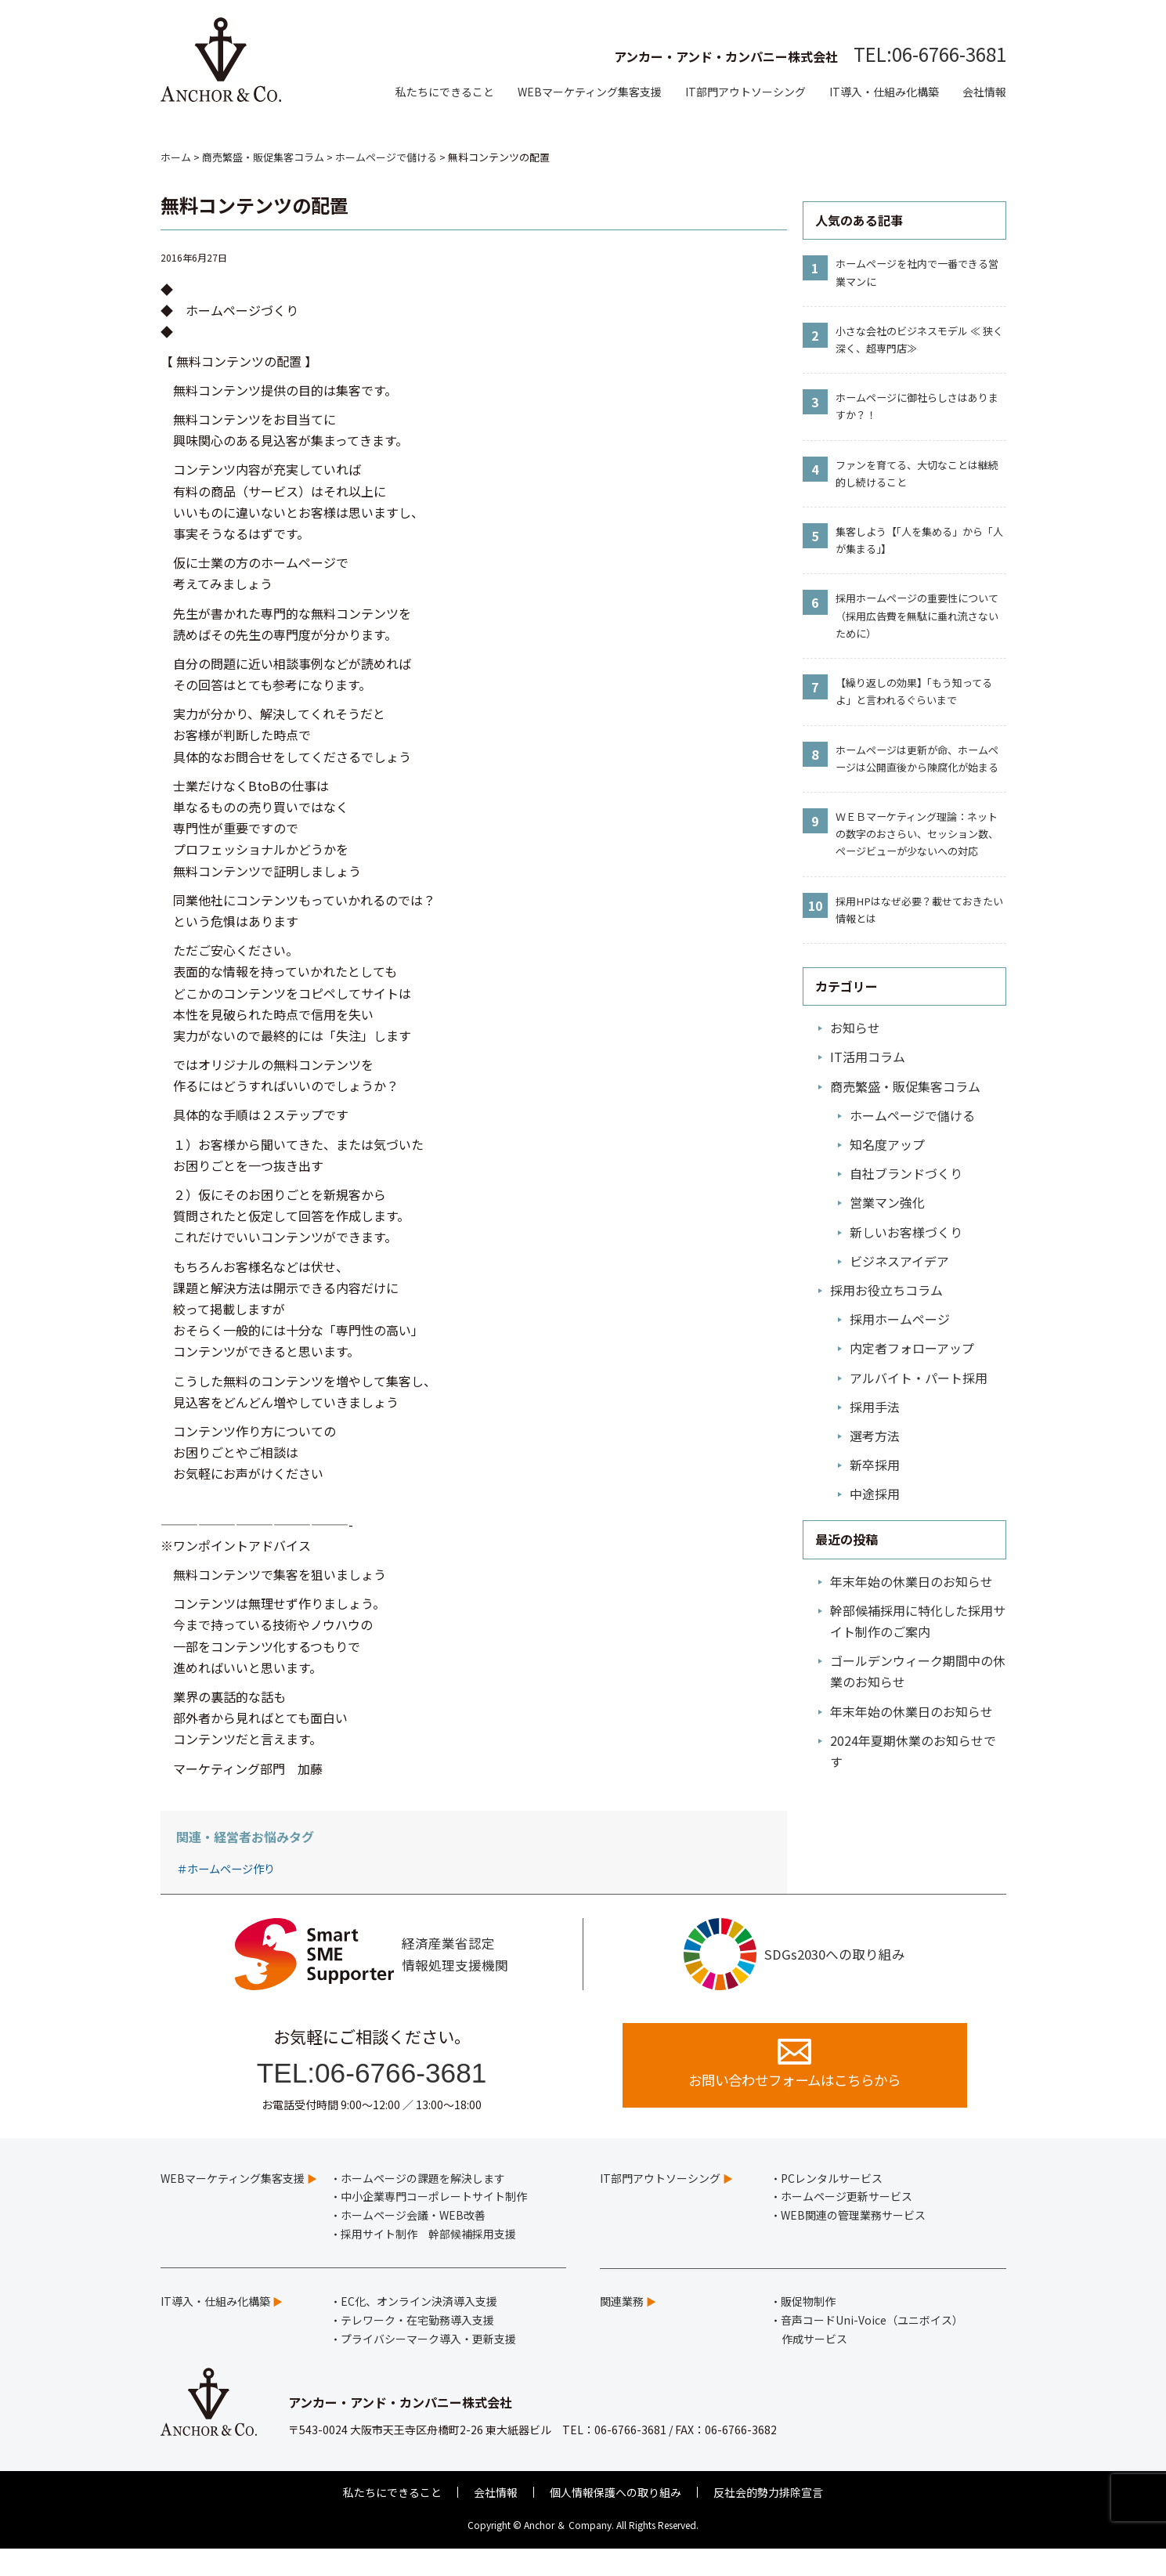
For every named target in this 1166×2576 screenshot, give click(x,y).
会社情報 (984, 91)
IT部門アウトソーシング (745, 91)
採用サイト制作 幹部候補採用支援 (428, 2260)
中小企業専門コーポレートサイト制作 (434, 2223)
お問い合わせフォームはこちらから (794, 2088)
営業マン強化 (887, 1202)
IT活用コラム (867, 1056)
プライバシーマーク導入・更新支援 (428, 2365)
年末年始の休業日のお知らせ (911, 1581)
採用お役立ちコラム (886, 1290)
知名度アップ (887, 1144)
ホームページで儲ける (912, 1115)
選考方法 (875, 1435)
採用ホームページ (900, 1319)
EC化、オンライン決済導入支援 (419, 2328)
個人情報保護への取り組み (615, 2519)
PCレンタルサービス (832, 2205)
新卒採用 (875, 1464)
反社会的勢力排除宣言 (768, 2519)
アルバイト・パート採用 (918, 1377)
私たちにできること (444, 91)
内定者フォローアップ (912, 1348)
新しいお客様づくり (906, 1232)
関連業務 (622, 2328)
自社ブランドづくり (906, 1173)
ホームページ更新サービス (846, 2223)
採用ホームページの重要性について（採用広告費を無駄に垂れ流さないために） (917, 615)
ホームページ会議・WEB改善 (413, 2242)
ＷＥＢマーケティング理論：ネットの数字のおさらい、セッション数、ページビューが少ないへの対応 (917, 833)
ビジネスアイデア (899, 1261)
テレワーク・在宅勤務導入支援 (417, 2346)
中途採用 (875, 1493)
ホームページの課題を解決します (423, 2205)
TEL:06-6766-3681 (930, 53)
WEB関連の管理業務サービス (853, 2242)
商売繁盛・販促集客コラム (905, 1086)
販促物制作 (808, 2328)
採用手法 (875, 1406)
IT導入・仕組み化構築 (884, 91)
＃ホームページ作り (225, 1868)
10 (815, 905)
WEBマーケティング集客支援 (590, 91)
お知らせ (855, 1027)
